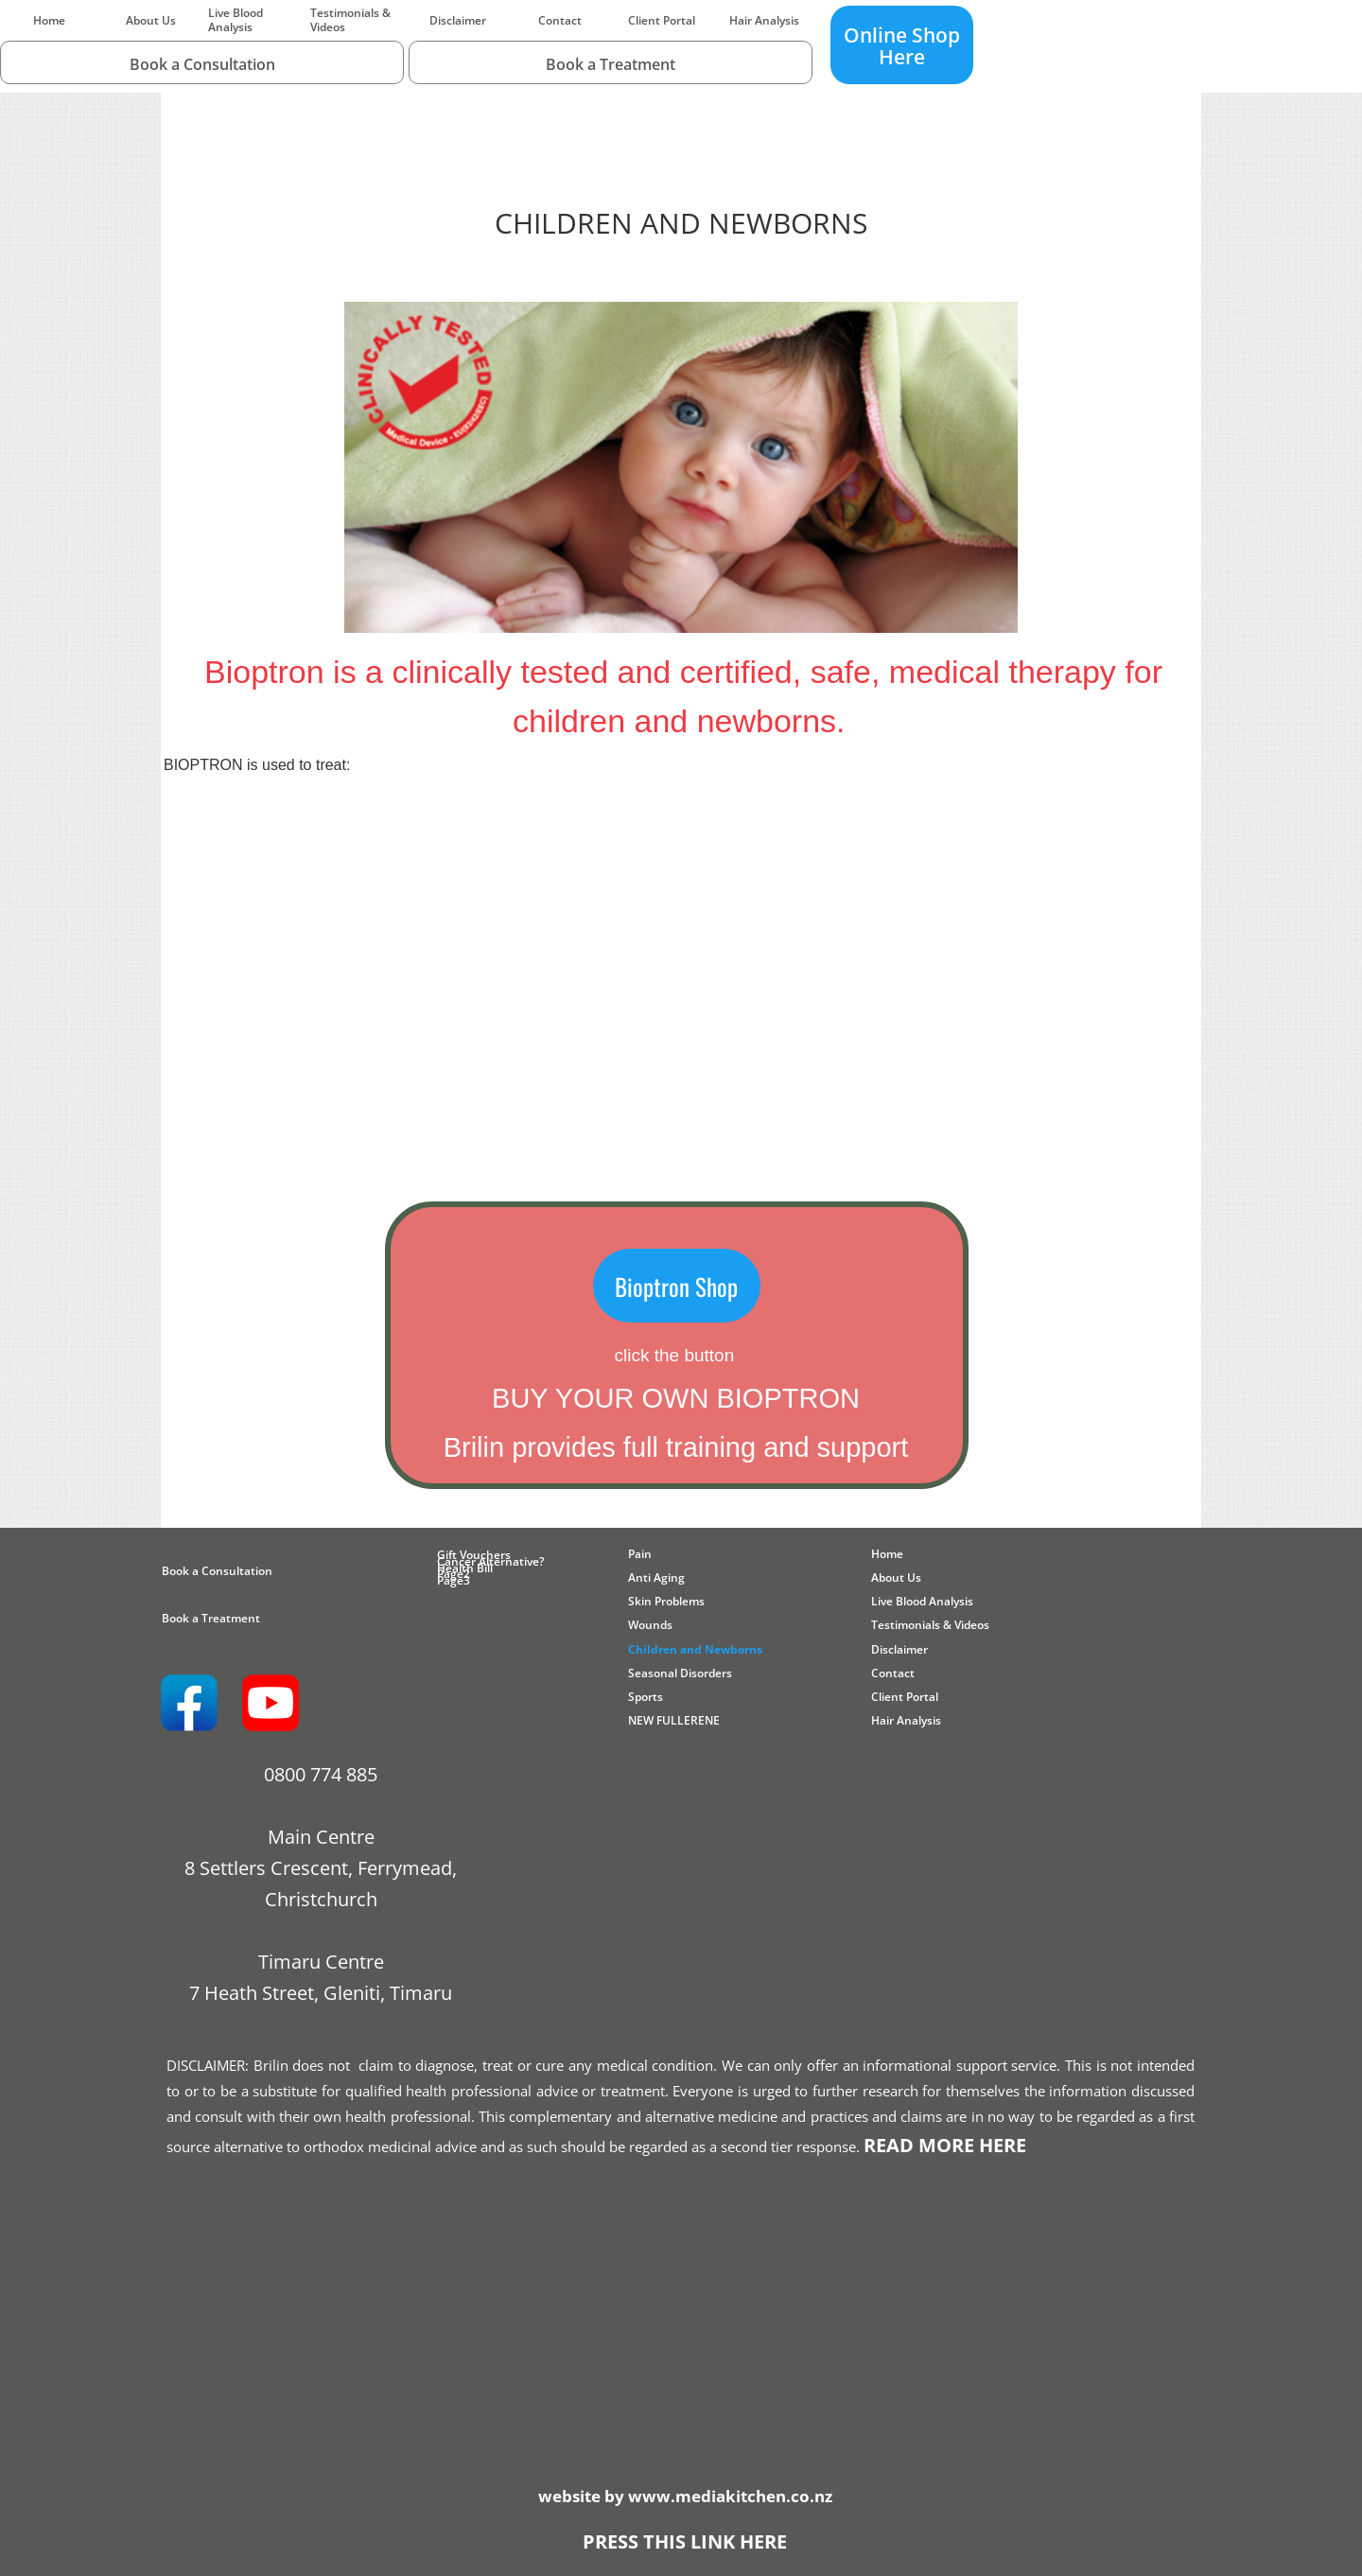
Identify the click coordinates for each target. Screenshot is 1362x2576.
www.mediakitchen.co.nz (730, 2496)
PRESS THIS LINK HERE (685, 2541)
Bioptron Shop (676, 1286)
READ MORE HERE (945, 2145)
